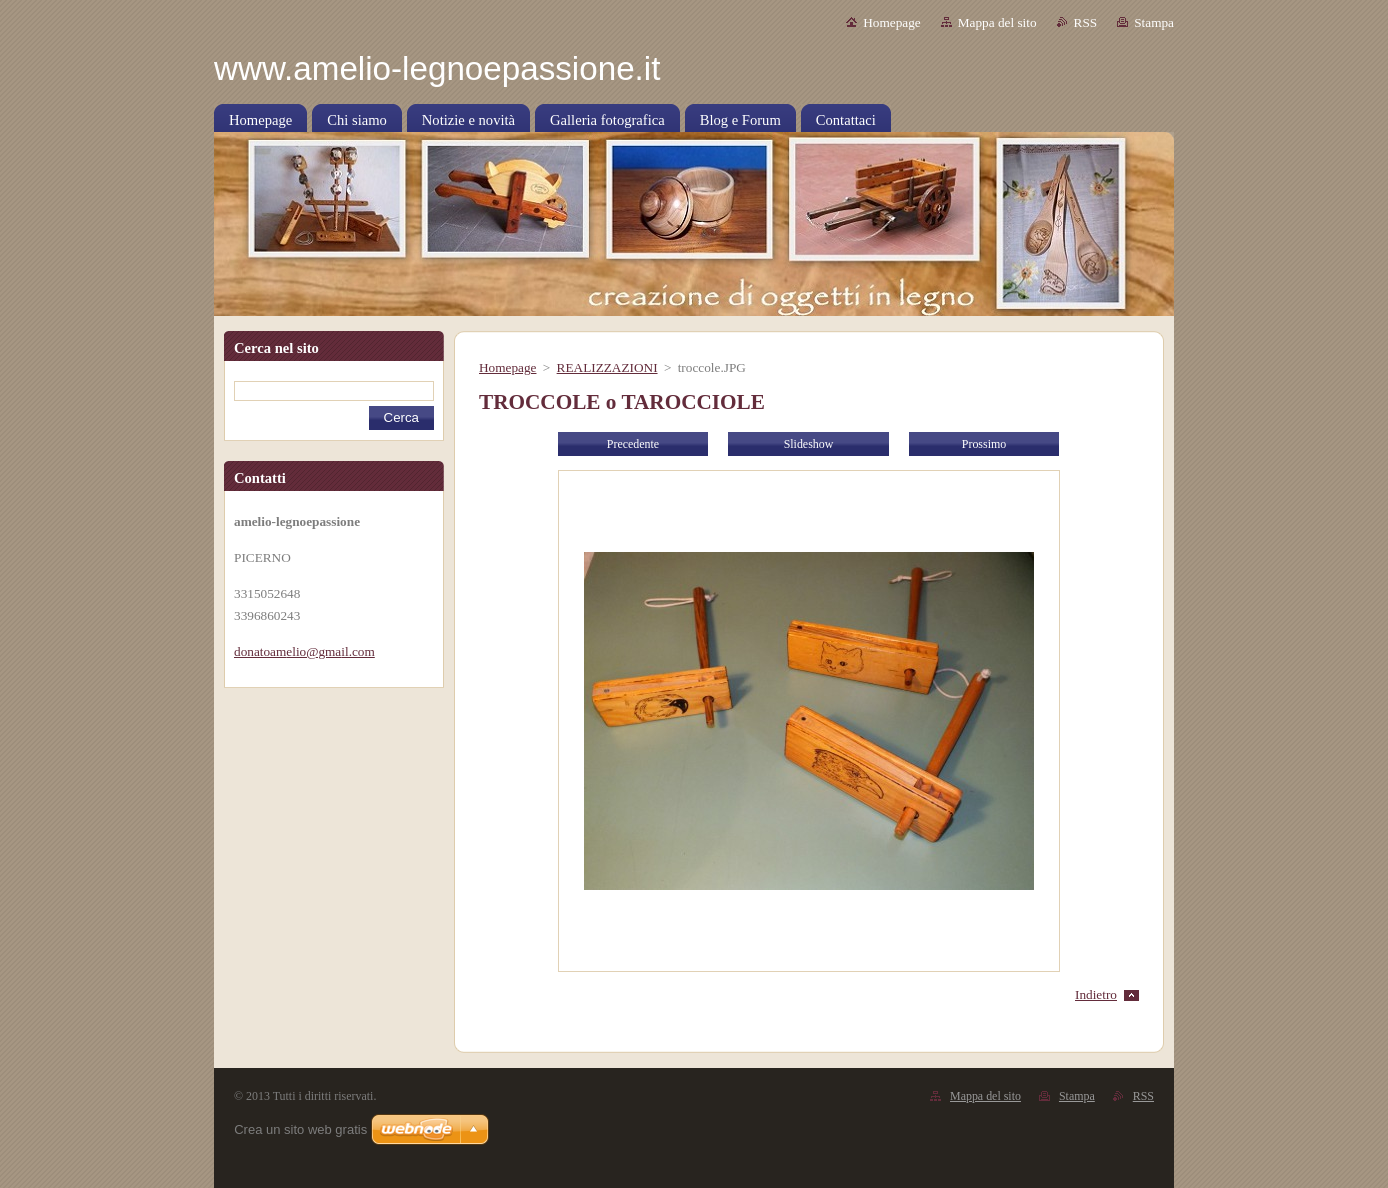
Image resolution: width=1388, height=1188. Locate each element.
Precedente (633, 444)
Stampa (1154, 22)
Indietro (1096, 994)
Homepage (891, 22)
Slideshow (809, 444)
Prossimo (984, 444)
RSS (1086, 22)
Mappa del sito (997, 22)
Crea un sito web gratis (300, 1129)
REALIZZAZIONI (607, 367)
